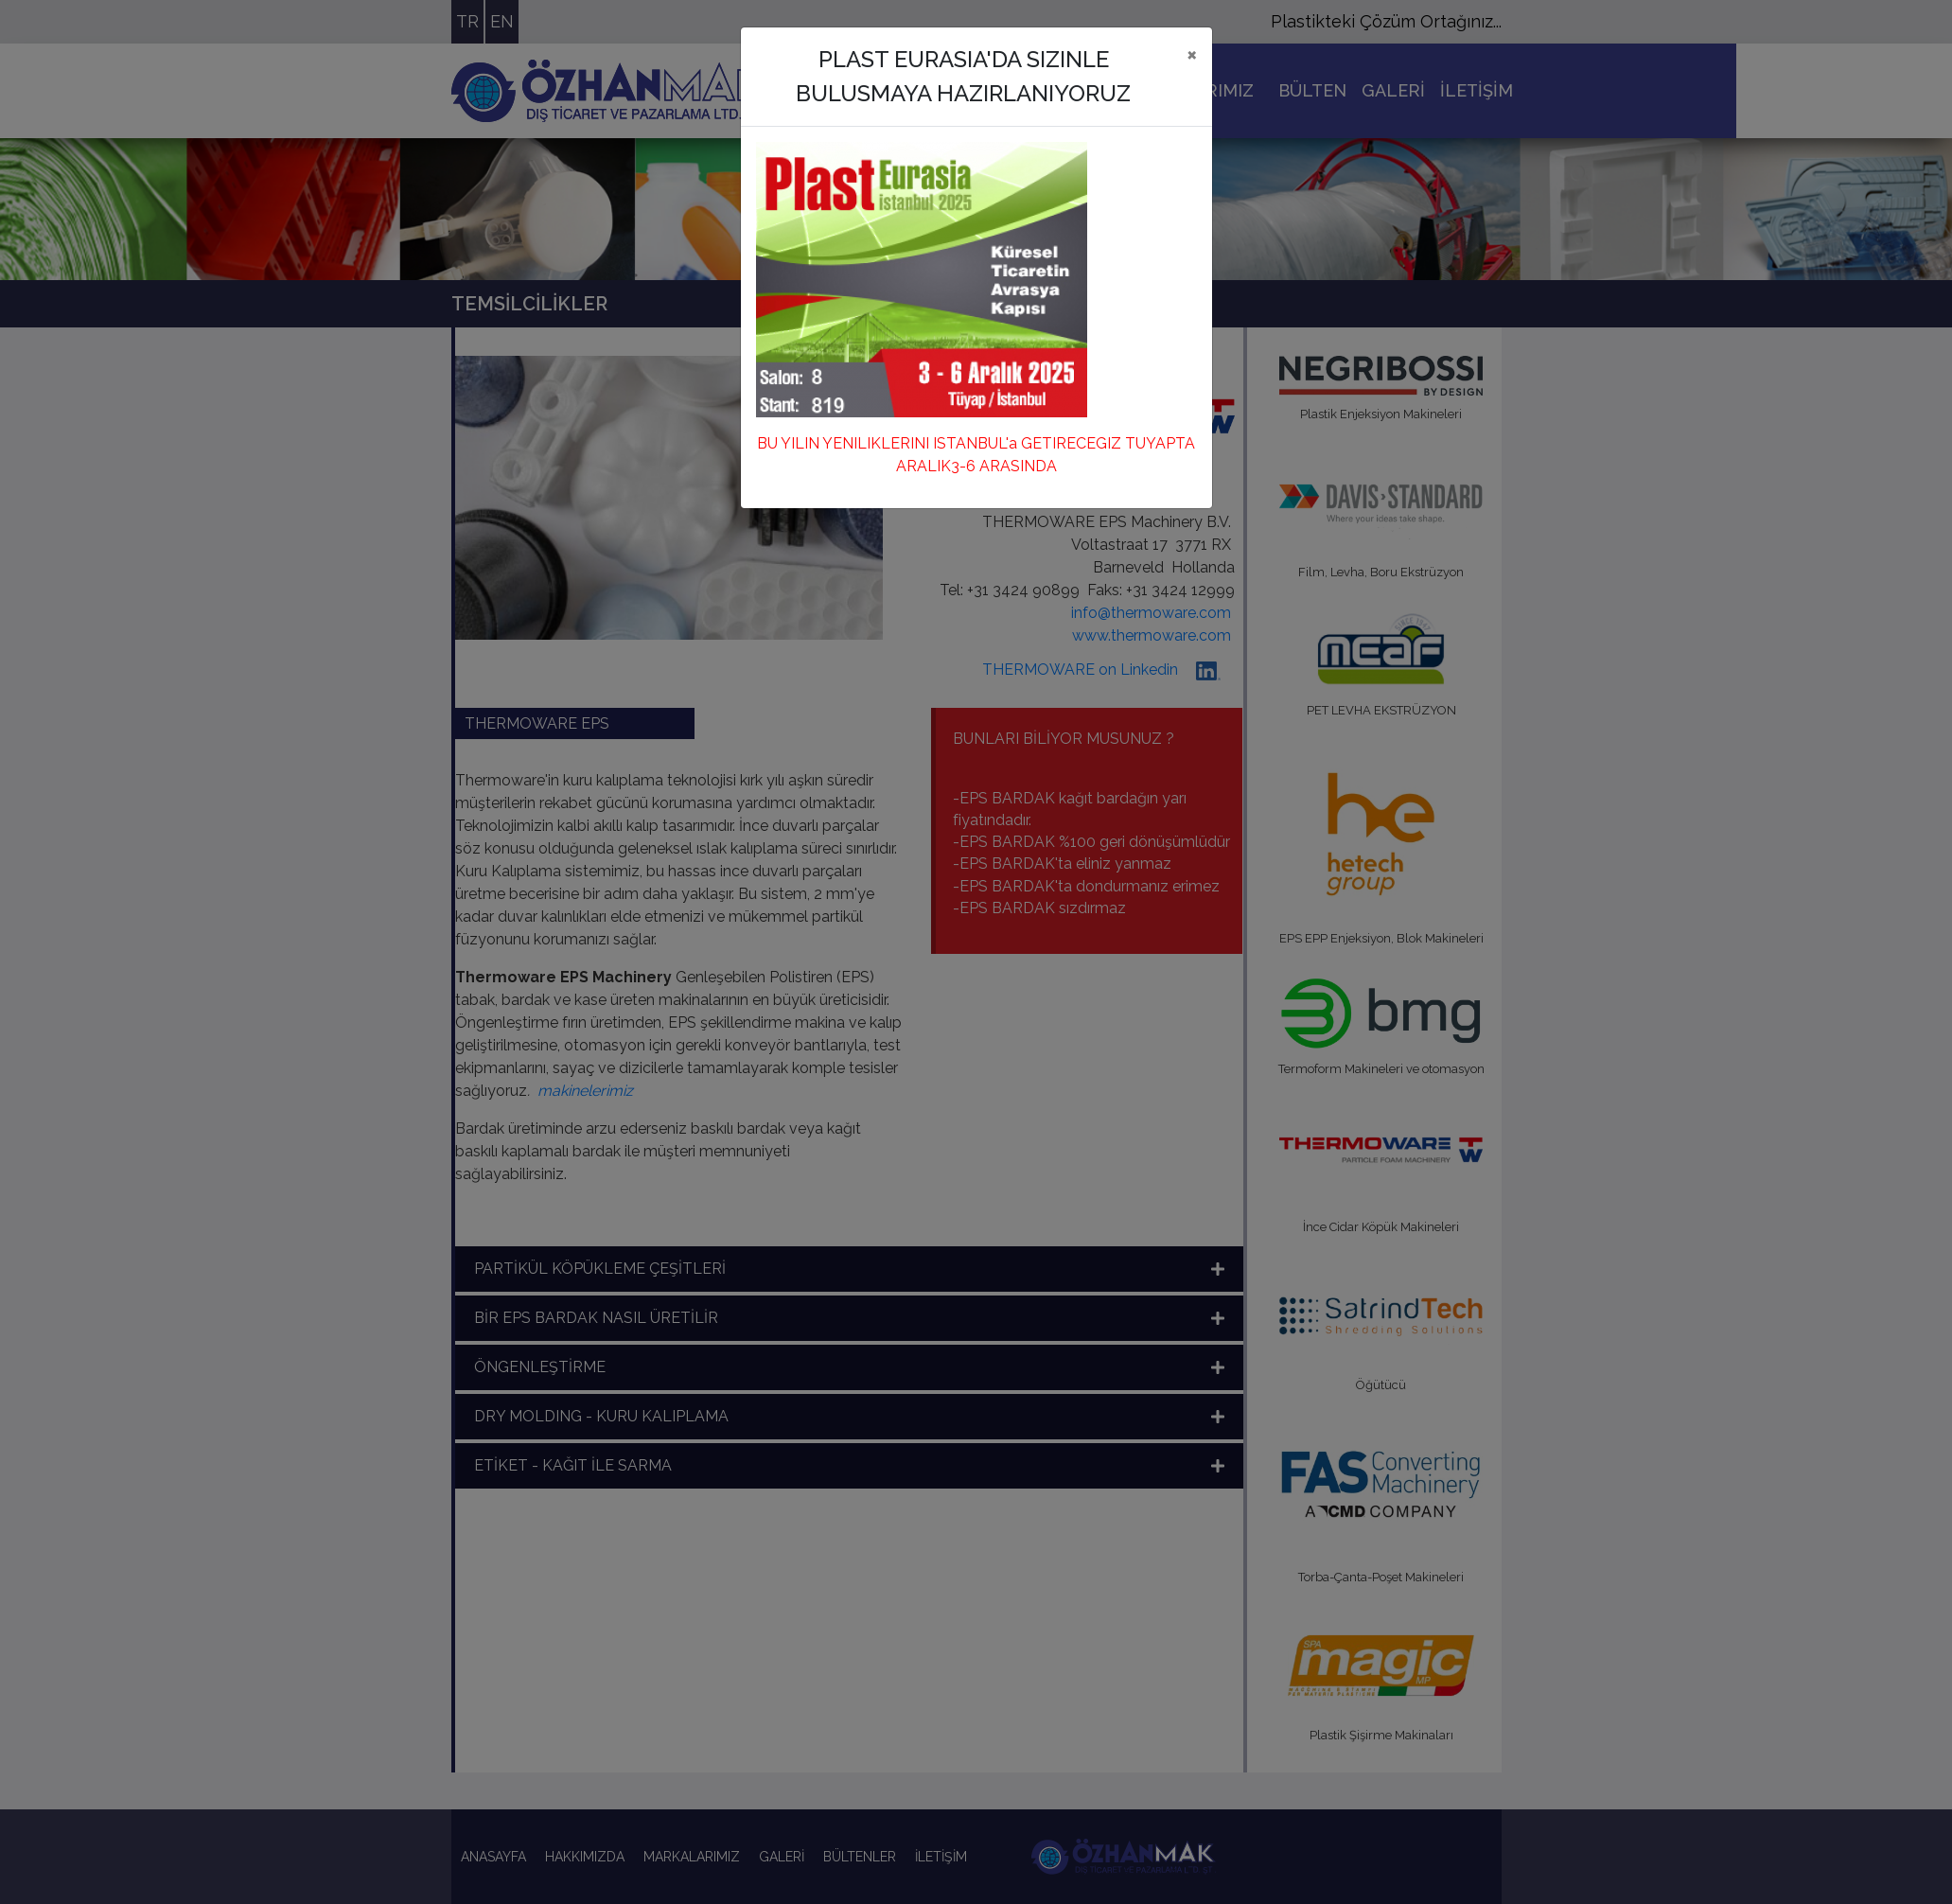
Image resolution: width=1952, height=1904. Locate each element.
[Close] (1191, 53)
